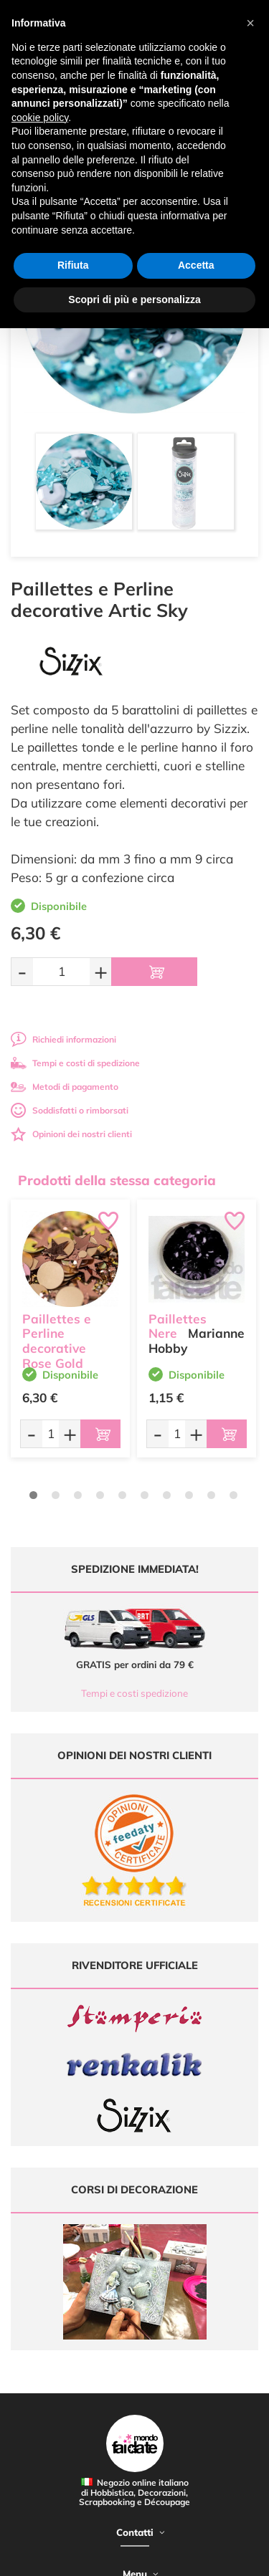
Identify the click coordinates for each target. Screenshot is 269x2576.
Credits (221, 2557)
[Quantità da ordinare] (61, 971)
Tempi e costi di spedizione (75, 1063)
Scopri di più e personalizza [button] (134, 299)
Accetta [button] (196, 265)
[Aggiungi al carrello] (154, 971)
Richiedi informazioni (63, 1039)
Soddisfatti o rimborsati (69, 1110)
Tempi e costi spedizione (134, 1693)
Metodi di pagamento (64, 1086)
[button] (250, 22)
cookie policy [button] (39, 117)
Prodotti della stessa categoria (117, 1180)
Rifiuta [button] (73, 265)
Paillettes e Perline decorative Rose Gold (56, 1341)
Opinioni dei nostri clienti (71, 1134)
